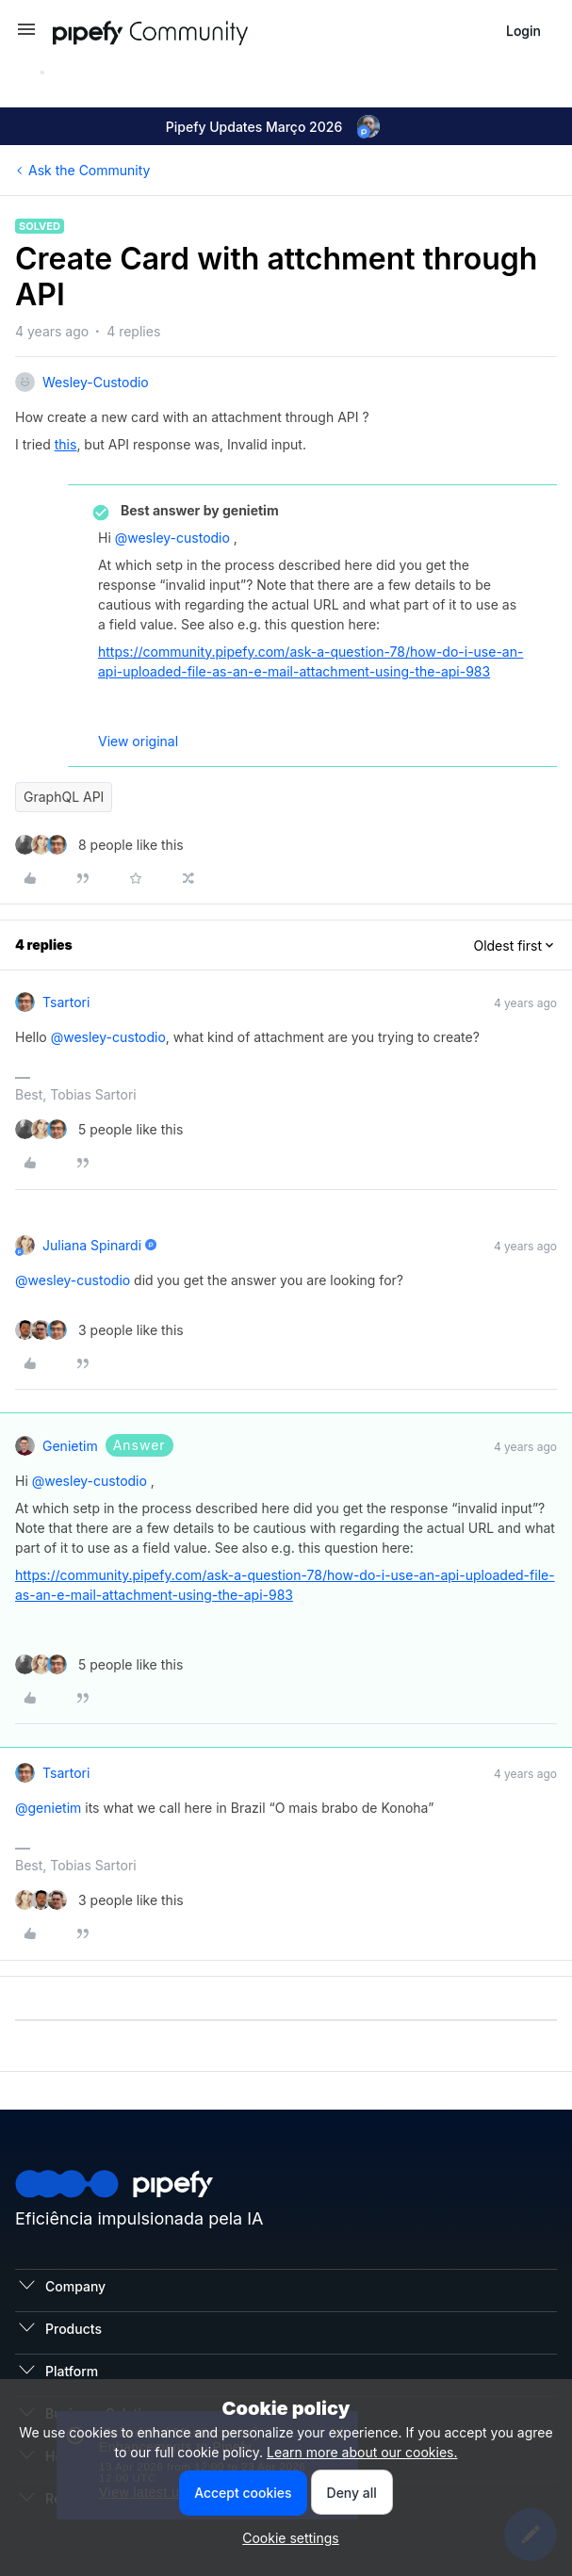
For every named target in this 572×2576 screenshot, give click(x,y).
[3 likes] (99, 1330)
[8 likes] (99, 845)
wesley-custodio (95, 382)
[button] (26, 35)
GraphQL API (64, 797)
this (66, 444)
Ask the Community (89, 170)
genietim (70, 1446)
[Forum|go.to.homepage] (185, 30)
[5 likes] (99, 1129)
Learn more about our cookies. (362, 2452)
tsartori (66, 1002)
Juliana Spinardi (91, 1245)
